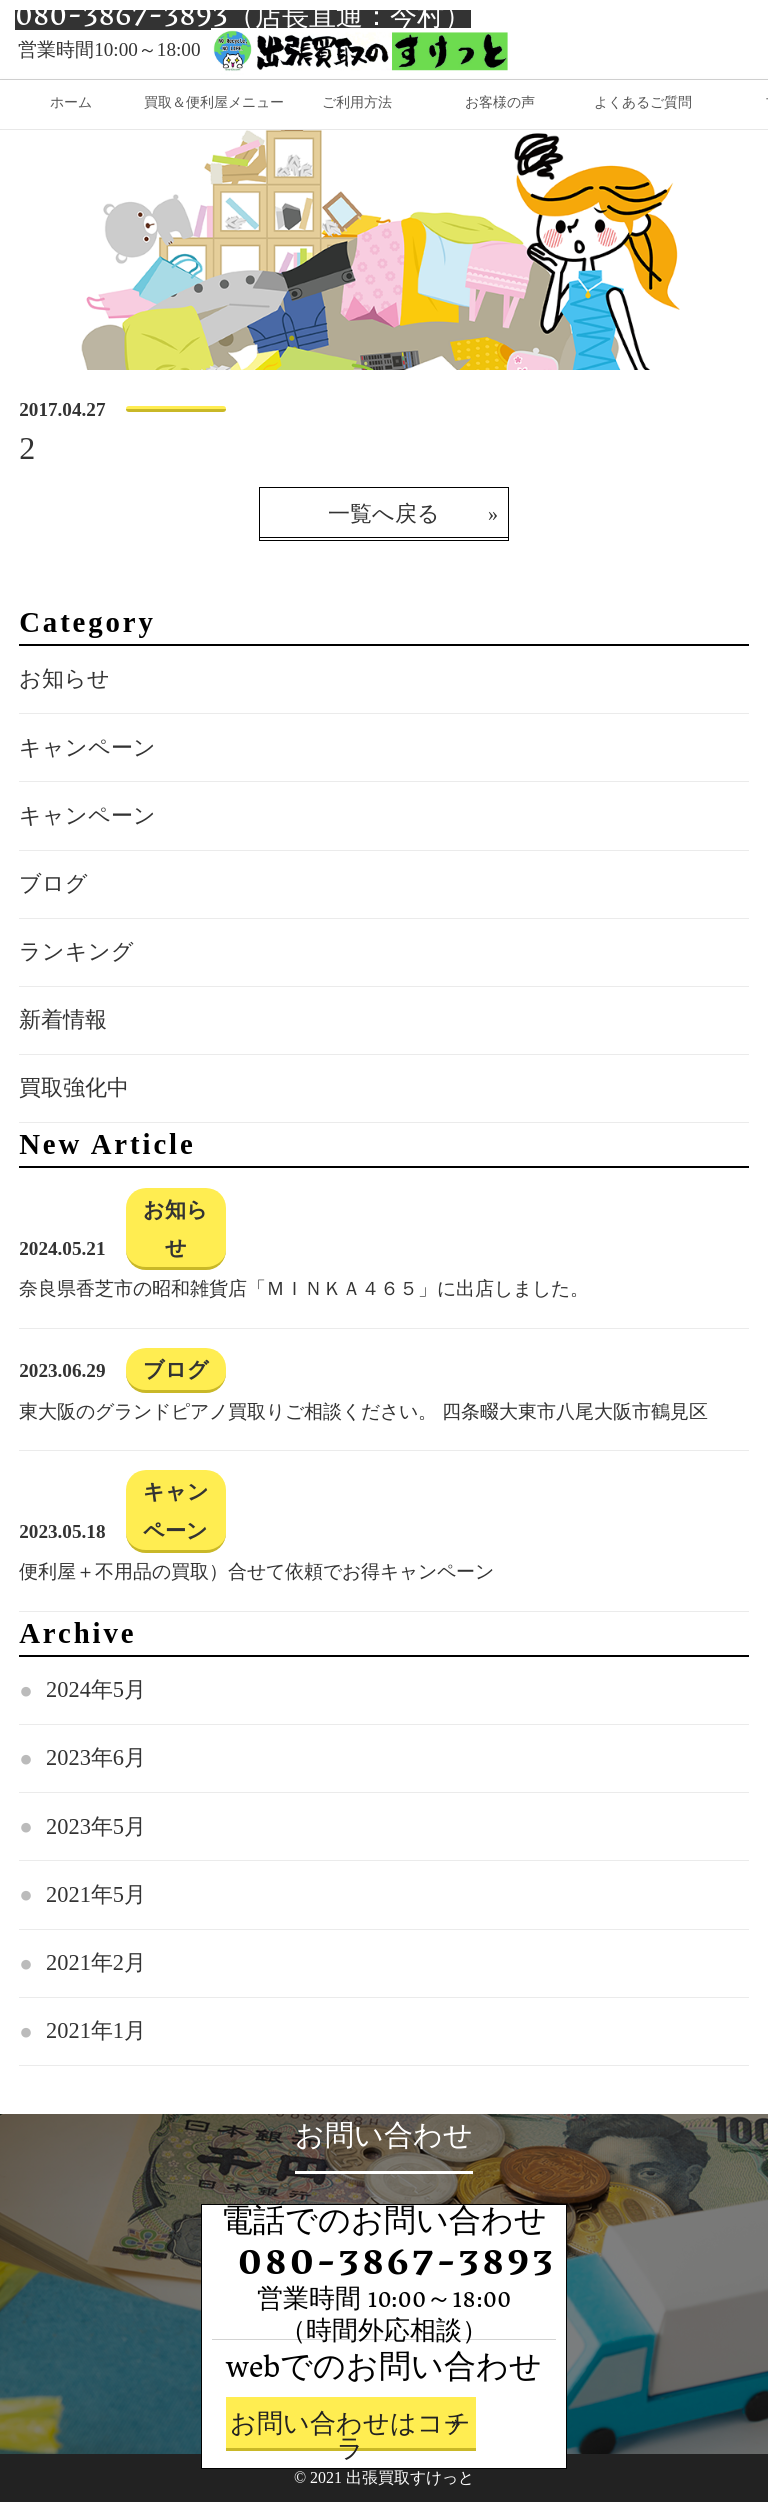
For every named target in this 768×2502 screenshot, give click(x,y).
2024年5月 (96, 1689)
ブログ (53, 883)
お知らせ (64, 678)
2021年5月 (96, 1894)
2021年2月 (96, 1962)
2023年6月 (96, 1757)
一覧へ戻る (384, 513)
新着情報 (63, 1019)
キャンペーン (87, 747)
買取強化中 (74, 1087)
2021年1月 (96, 2030)
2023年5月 (96, 1826)
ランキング (76, 951)
